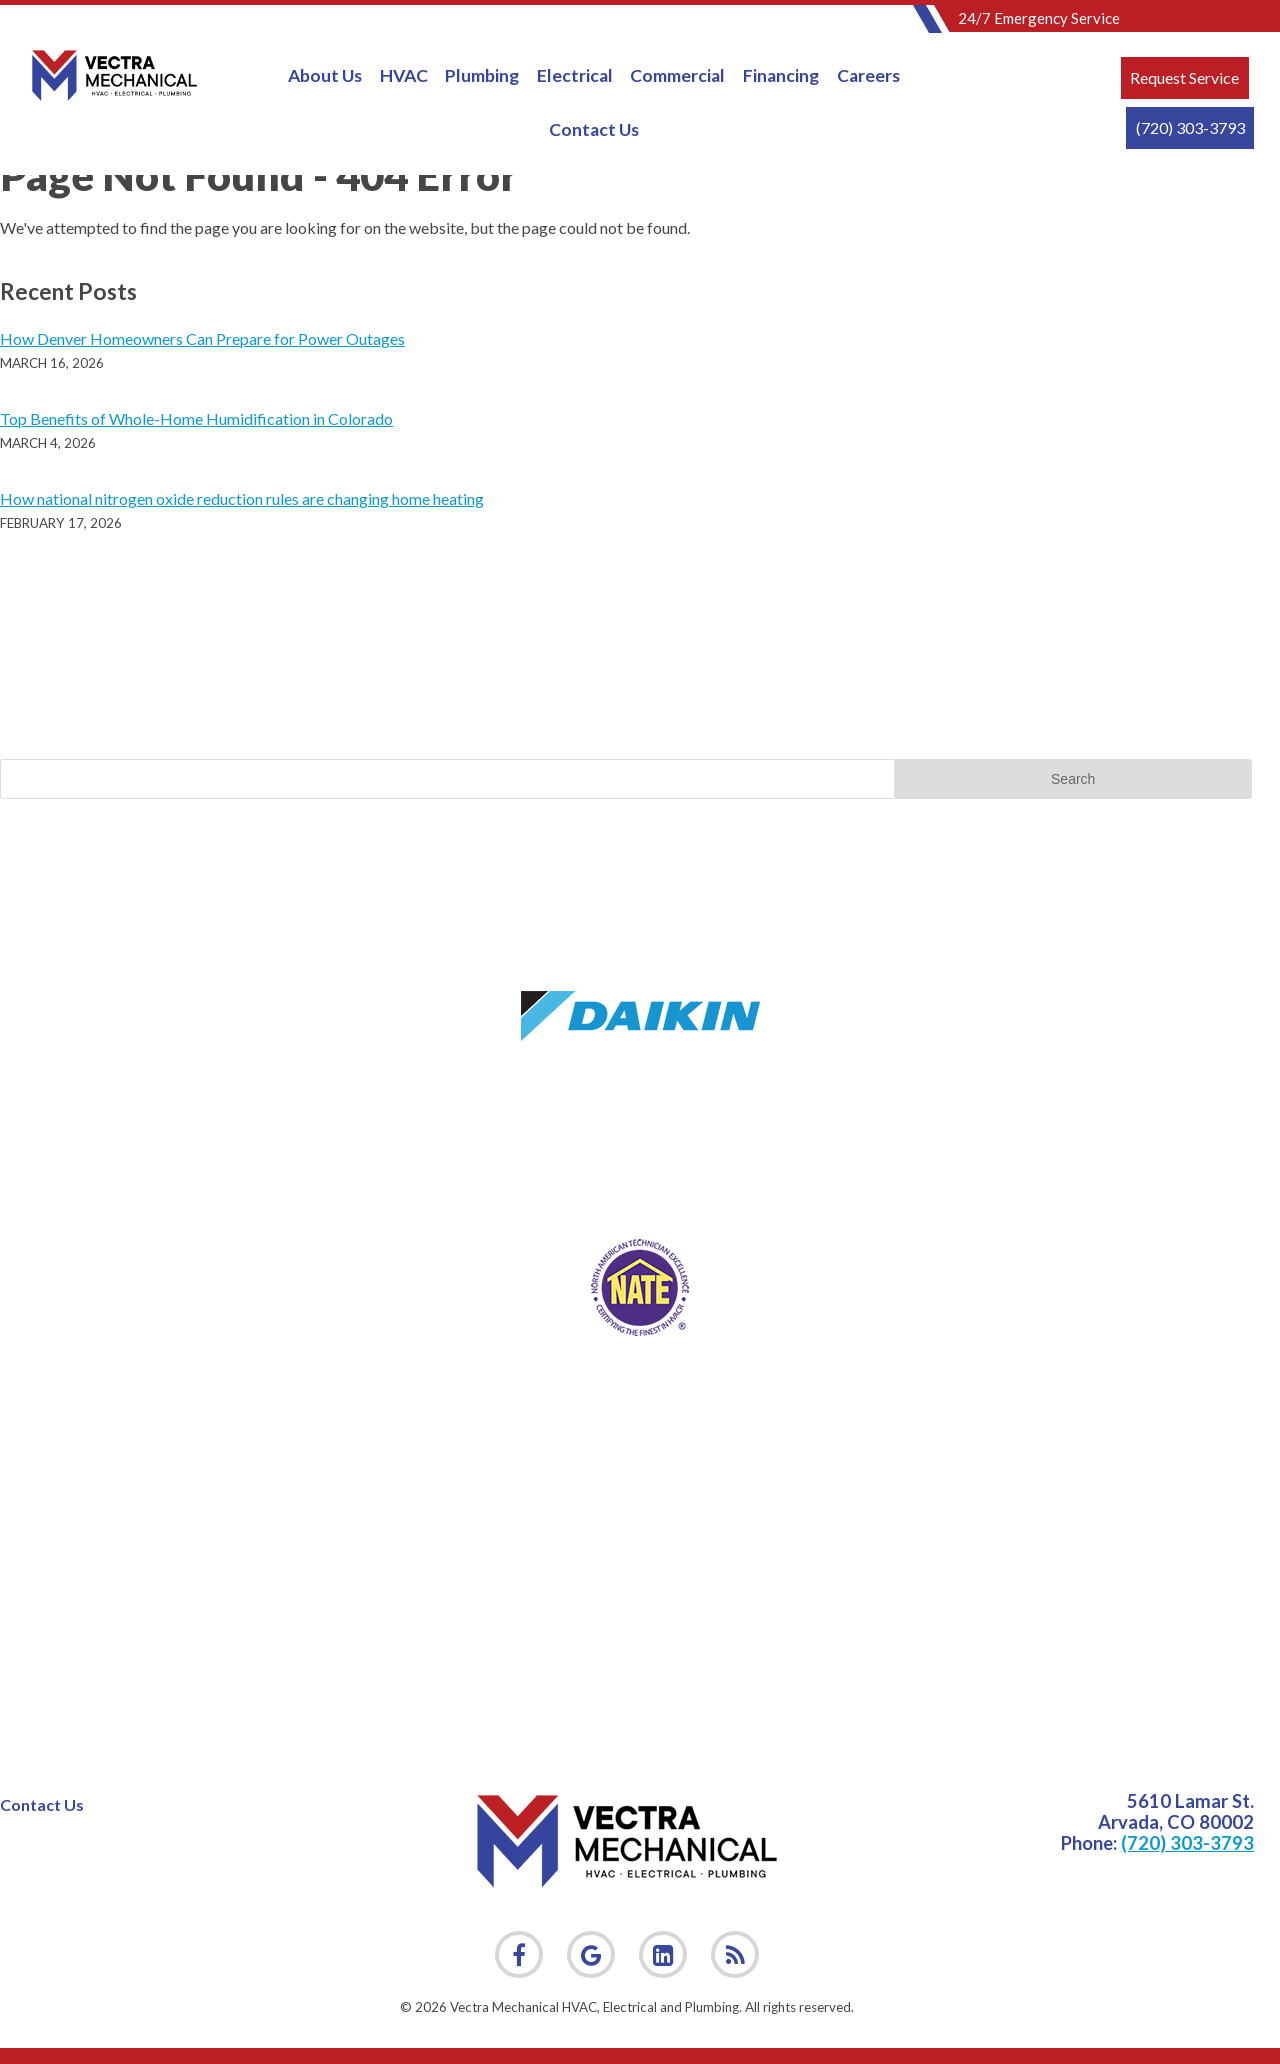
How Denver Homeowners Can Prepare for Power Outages (202, 338)
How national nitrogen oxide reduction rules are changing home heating (242, 498)
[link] (735, 1955)
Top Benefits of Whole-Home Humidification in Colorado (196, 418)
